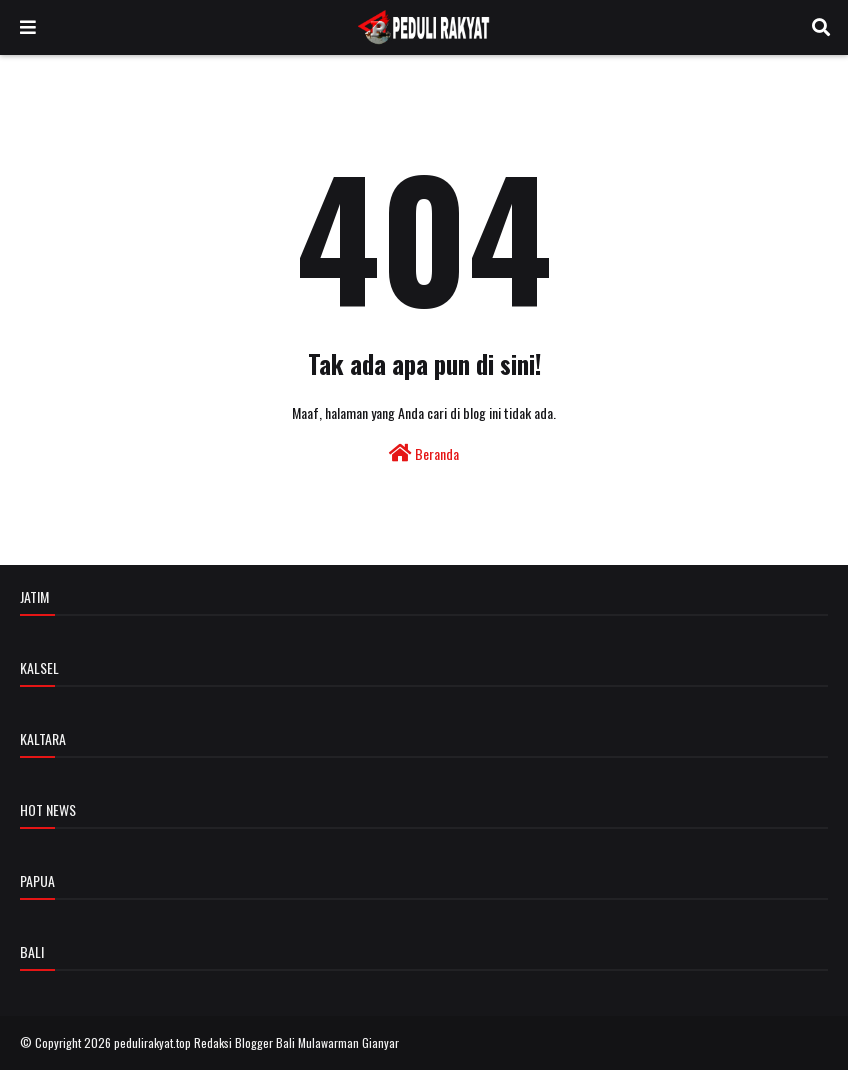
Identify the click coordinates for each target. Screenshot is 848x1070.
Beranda (424, 453)
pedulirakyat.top (152, 1042)
